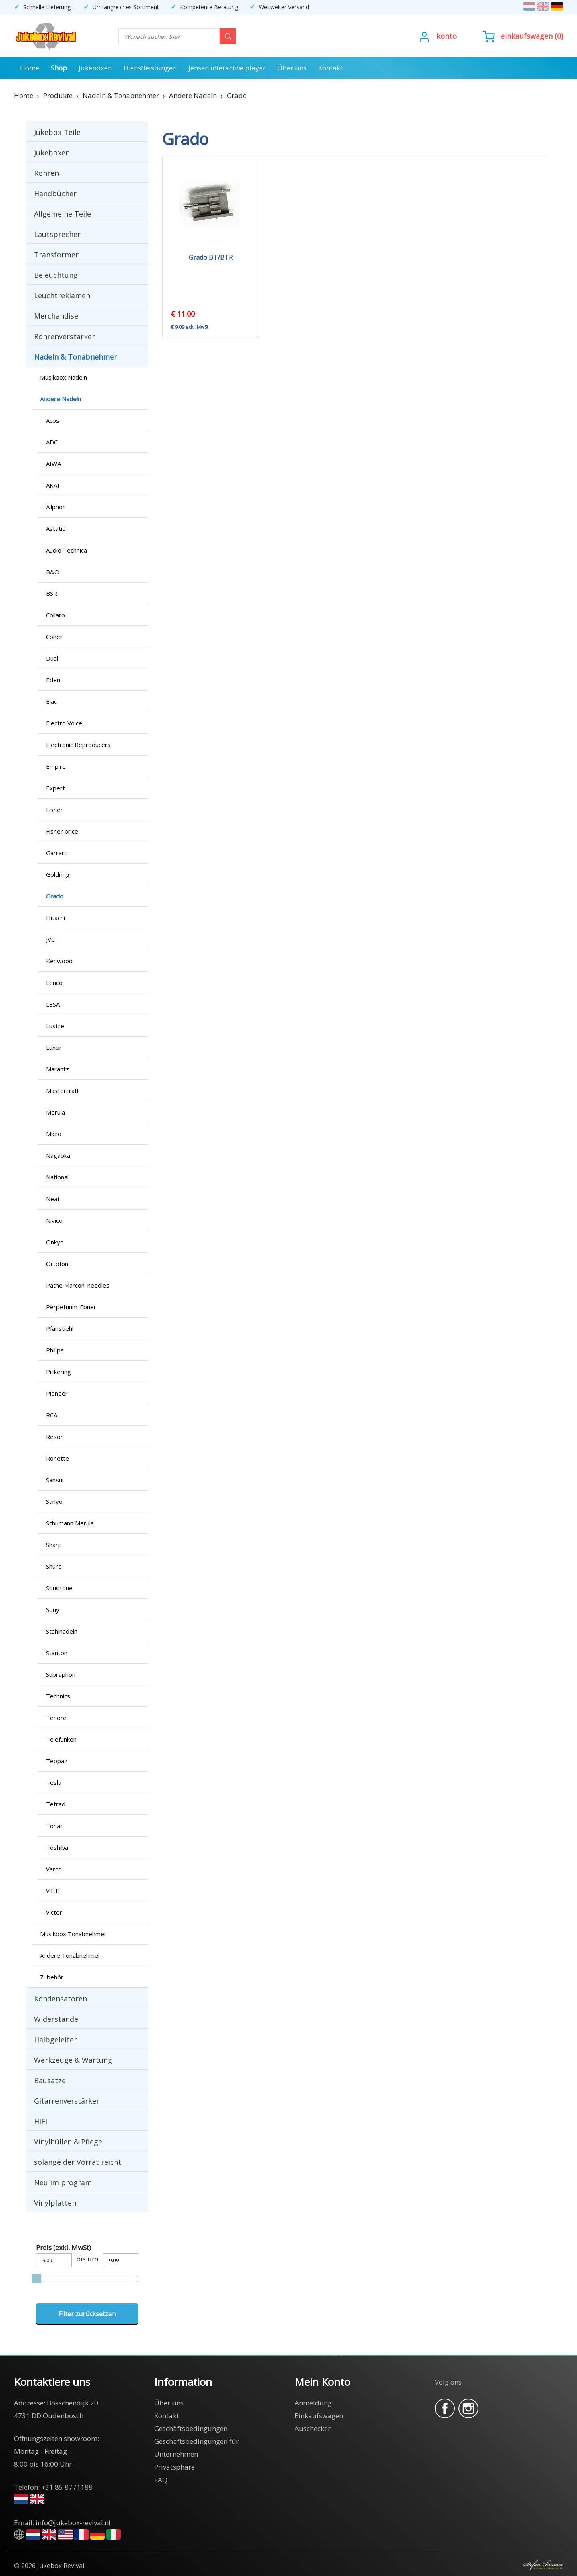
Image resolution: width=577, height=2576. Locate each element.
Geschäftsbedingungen (191, 2428)
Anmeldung (313, 2402)
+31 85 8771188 (67, 2487)
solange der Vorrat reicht (77, 2162)
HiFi (40, 2121)
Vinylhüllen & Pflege (68, 2141)
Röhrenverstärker (64, 336)
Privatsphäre (174, 2467)
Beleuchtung (56, 275)
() (523, 36)
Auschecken (313, 2428)
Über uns (292, 67)
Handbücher (55, 193)
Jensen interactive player (227, 67)
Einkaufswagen (527, 36)
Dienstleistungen (150, 67)
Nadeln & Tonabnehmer (75, 357)
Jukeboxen (95, 67)
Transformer (56, 254)
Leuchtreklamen (62, 295)
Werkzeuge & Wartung (73, 2060)
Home (29, 67)
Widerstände (56, 2019)
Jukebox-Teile (57, 132)
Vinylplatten (55, 2203)
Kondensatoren (60, 1998)
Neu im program (63, 2182)
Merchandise (56, 316)
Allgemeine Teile (62, 214)
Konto (446, 36)
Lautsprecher (57, 234)
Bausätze (50, 2080)
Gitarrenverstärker (66, 2101)
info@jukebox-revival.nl (73, 2522)
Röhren (46, 173)
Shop (59, 67)
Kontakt (330, 67)
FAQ (160, 2479)
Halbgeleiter (55, 2039)
